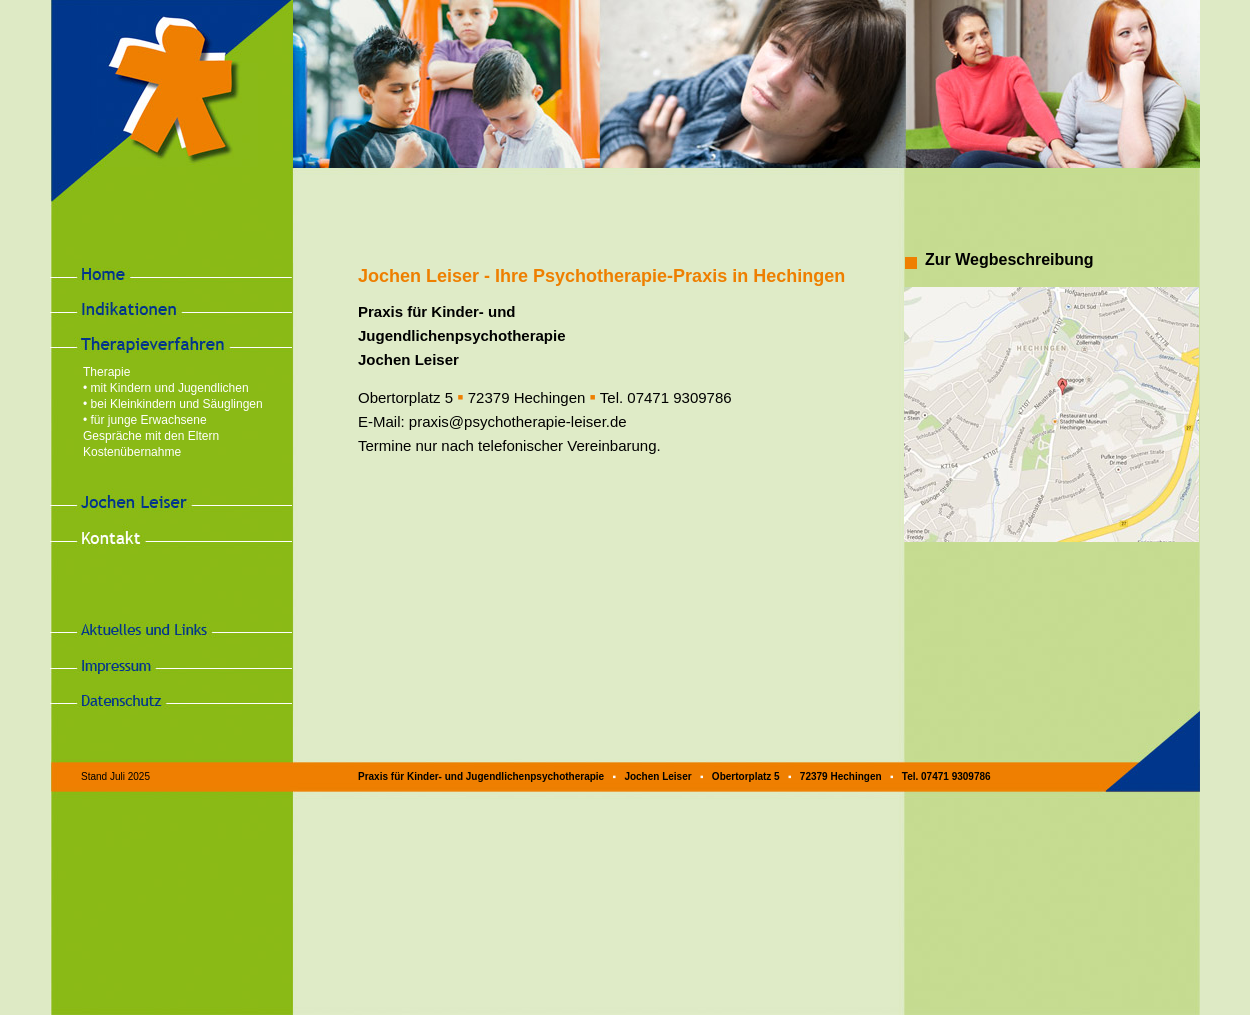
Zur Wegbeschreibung (1009, 259)
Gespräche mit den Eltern (151, 436)
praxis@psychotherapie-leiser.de (518, 421)
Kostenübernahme (132, 452)
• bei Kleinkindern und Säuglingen (173, 404)
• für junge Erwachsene (145, 420)
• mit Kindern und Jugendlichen (166, 388)
